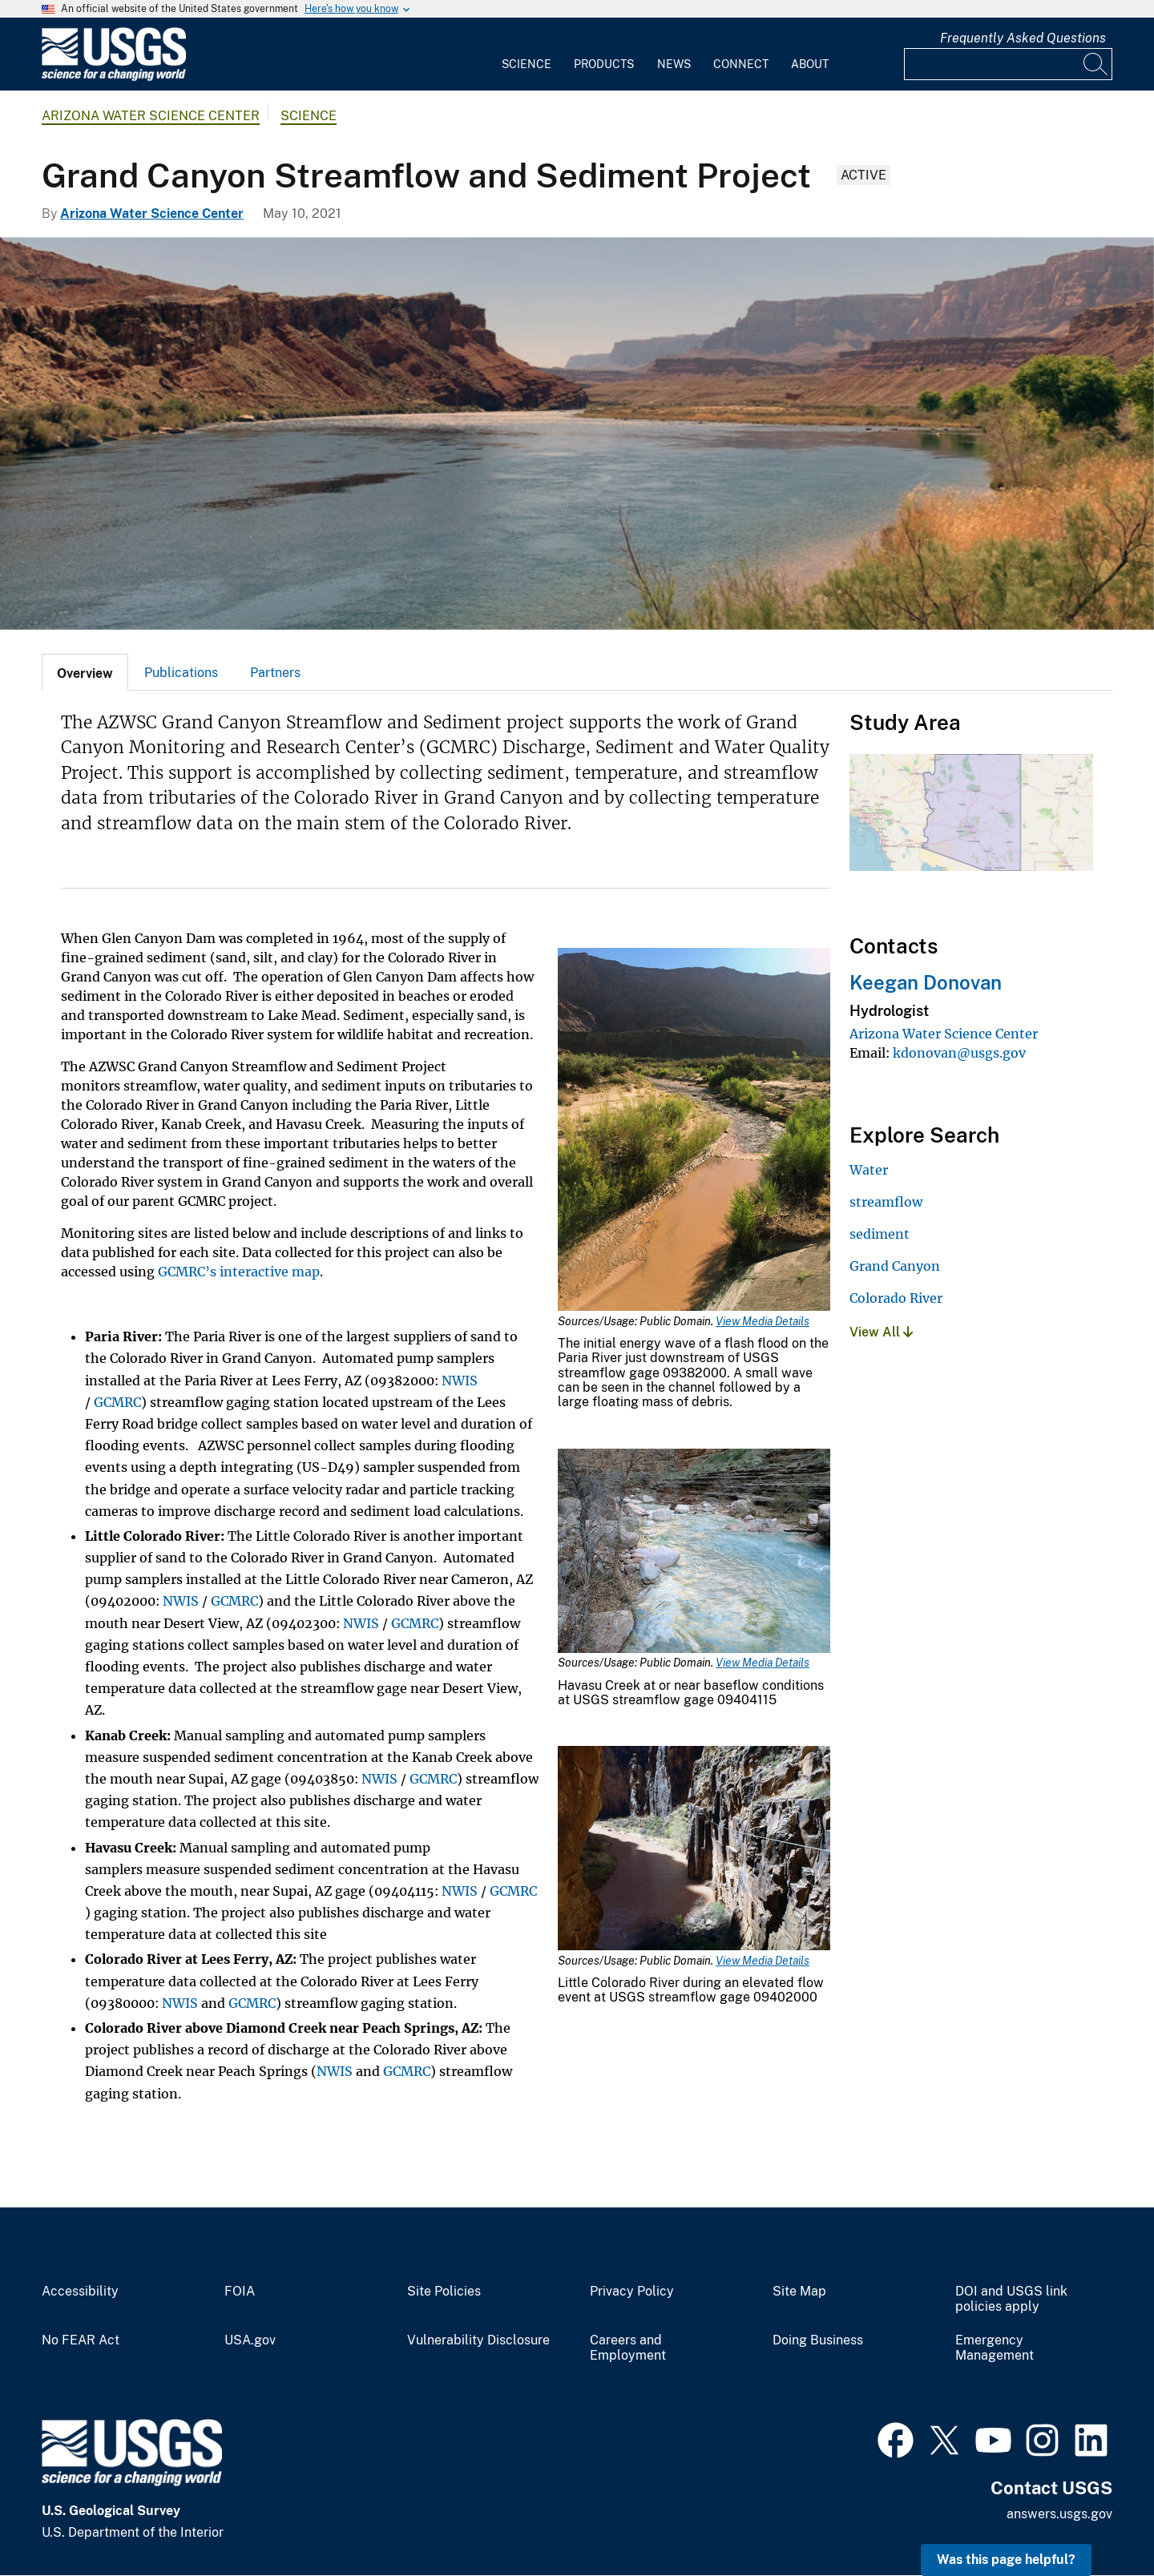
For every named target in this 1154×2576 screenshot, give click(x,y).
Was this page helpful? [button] (1006, 2559)
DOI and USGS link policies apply (1011, 2299)
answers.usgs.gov (1059, 2514)
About (810, 64)
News (674, 64)
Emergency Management (994, 2348)
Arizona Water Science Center (151, 115)
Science (526, 64)
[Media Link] (694, 1131)
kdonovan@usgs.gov (959, 1053)
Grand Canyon (894, 1266)
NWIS (460, 1381)
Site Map (799, 2291)
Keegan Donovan (925, 982)
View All (881, 1332)
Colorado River (895, 1298)
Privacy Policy (632, 2291)
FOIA (239, 2291)
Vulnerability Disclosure (478, 2340)
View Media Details (762, 1321)
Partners (275, 672)
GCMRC (117, 1402)
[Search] (1096, 64)
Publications (181, 672)
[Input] (1008, 64)
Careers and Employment (628, 2348)
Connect (741, 64)
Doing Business (818, 2340)
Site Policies (444, 2291)
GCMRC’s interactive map (239, 1272)
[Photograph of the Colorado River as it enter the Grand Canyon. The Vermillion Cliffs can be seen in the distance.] (577, 433)
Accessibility (80, 2291)
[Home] (114, 77)
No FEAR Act (80, 2340)
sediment (879, 1234)
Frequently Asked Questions (1023, 38)
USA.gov (250, 2340)
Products (604, 64)
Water (868, 1170)
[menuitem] (526, 54)
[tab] (85, 672)
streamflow (885, 1202)
